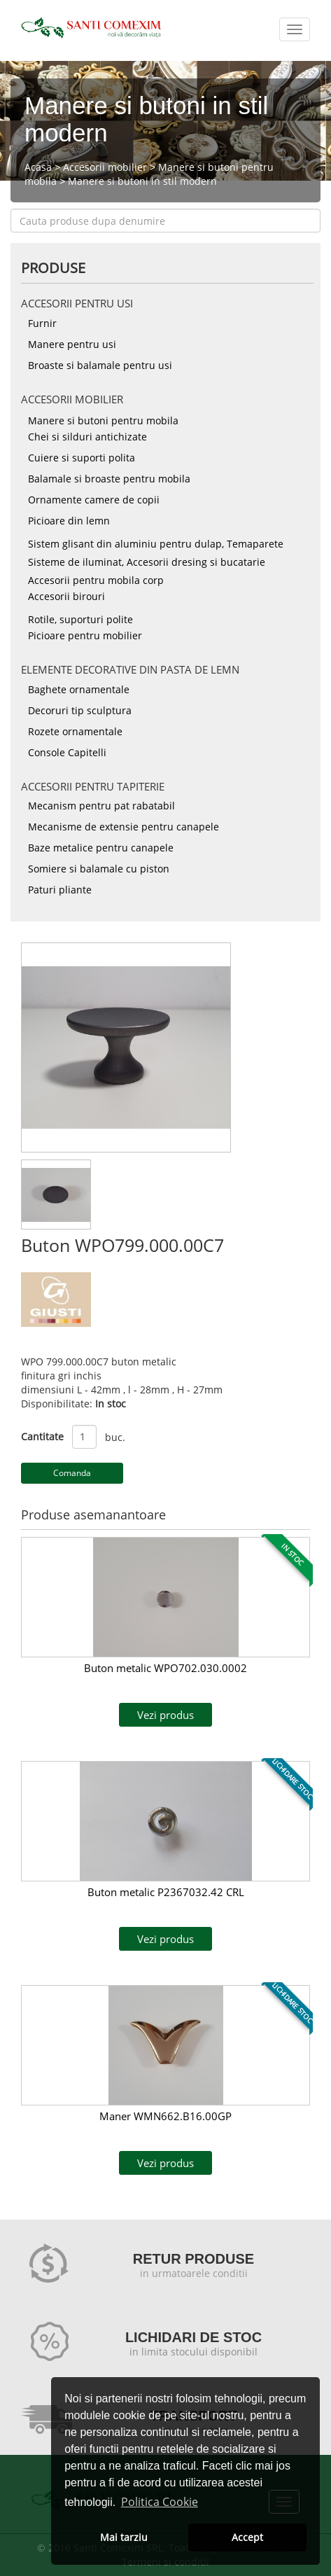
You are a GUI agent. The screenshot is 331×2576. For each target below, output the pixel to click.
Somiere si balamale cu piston (98, 868)
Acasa (38, 167)
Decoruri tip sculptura (80, 710)
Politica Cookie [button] (159, 2501)
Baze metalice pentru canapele (101, 847)
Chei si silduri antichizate (87, 436)
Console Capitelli (67, 752)
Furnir (42, 323)
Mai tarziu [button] (124, 2537)
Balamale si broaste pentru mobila (109, 478)
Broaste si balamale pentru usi (100, 365)
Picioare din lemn (69, 520)
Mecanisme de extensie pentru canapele (123, 826)
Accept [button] (247, 2537)
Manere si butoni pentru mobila (103, 420)
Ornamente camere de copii (94, 499)
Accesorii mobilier (105, 167)
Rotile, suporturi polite (80, 619)
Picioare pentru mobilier (85, 635)
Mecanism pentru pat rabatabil (101, 805)
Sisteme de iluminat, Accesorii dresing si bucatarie (146, 562)
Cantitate (42, 1436)
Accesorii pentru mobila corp (96, 580)
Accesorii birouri (66, 596)
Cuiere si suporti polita (81, 457)
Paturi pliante (60, 889)
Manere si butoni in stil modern (142, 181)
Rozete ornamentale (75, 731)
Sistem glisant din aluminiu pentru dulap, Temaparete (155, 543)
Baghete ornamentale (78, 689)
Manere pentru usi (72, 344)
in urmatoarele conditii (194, 2273)
